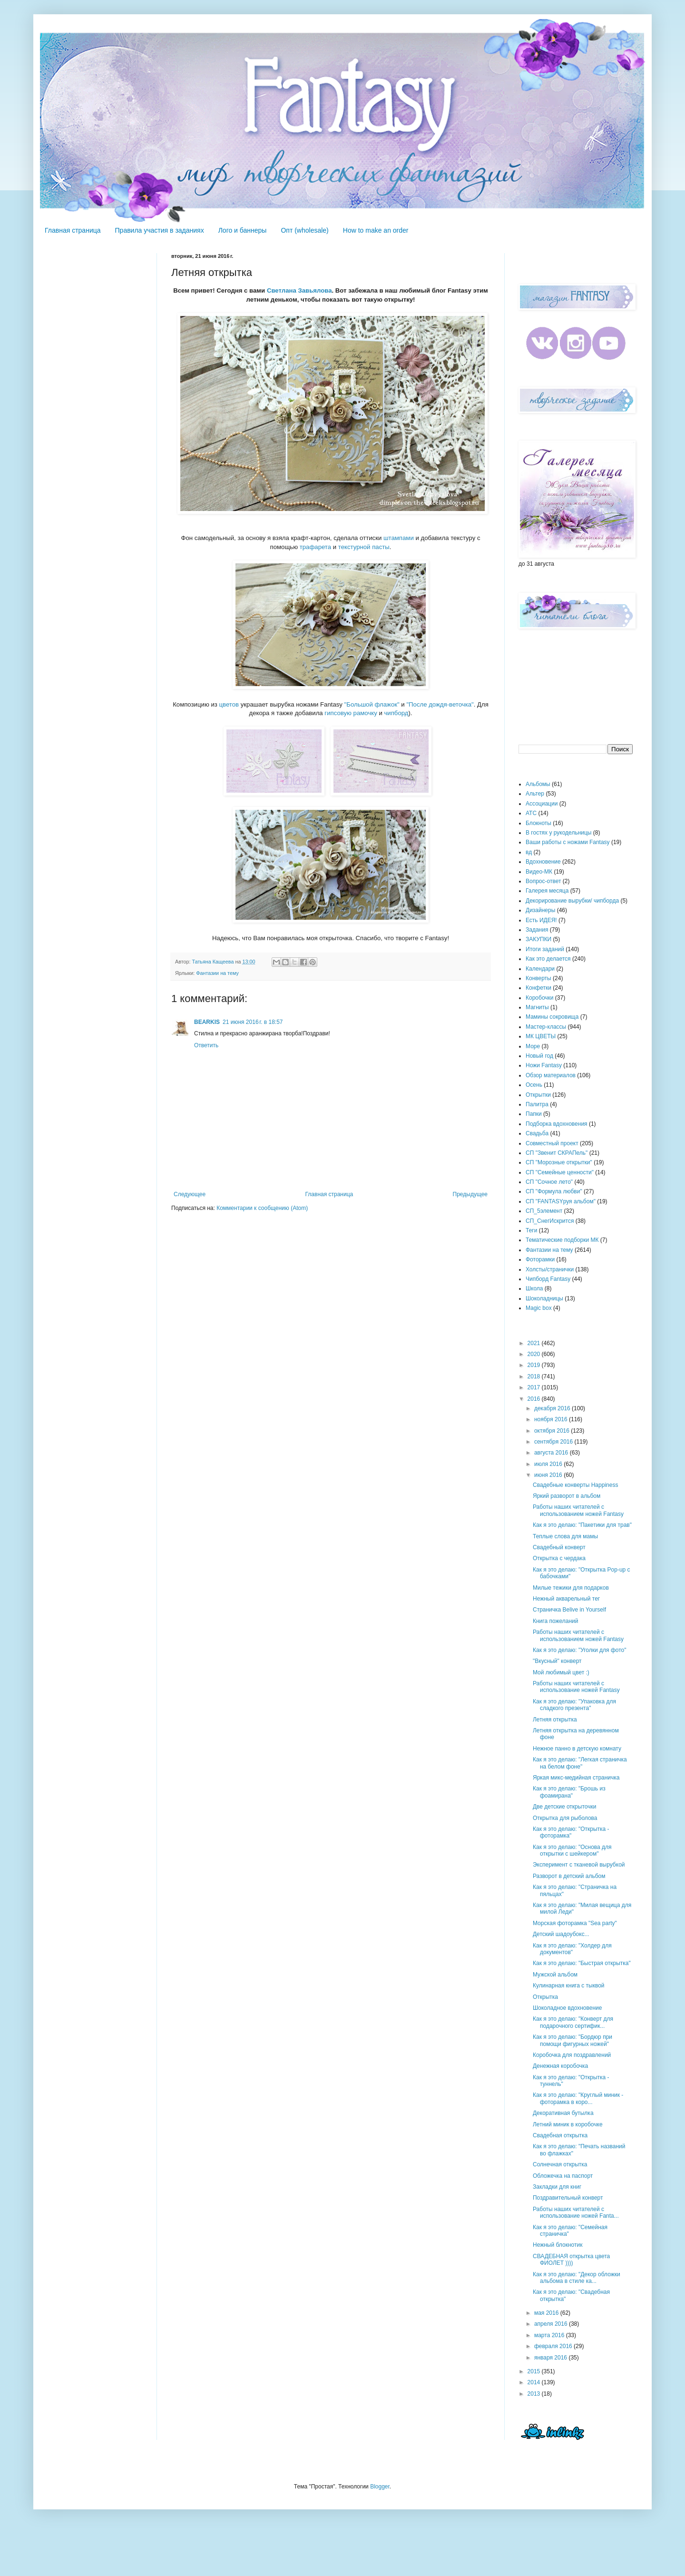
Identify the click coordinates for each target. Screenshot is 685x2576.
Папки (534, 1114)
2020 (535, 1354)
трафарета (315, 547)
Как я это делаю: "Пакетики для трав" (582, 1525)
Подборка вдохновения (556, 1124)
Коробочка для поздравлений (572, 2055)
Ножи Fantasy (544, 1065)
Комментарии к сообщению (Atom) (262, 1208)
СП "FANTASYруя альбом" (561, 1201)
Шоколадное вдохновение (567, 2008)
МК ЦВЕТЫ (541, 1036)
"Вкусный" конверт (557, 1661)
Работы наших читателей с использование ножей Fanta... (576, 2212)
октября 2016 (552, 1430)
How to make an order (376, 230)
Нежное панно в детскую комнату (577, 1748)
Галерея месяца (547, 890)
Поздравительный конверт (568, 2197)
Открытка (545, 1997)
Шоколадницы (544, 1298)
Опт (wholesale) (304, 230)
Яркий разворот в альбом (566, 1496)
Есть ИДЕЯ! (541, 920)
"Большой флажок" (372, 704)
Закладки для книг (557, 2186)
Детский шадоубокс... (561, 1934)
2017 (535, 1387)
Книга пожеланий (555, 1621)
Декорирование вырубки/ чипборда (572, 900)
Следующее (190, 1194)
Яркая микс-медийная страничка (576, 1777)
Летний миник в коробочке (568, 2124)
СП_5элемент (544, 1211)
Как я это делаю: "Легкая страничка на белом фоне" (580, 1763)
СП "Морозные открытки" (559, 1162)
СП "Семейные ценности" (560, 1172)
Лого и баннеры (242, 230)
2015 (535, 2371)
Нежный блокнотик (557, 2245)
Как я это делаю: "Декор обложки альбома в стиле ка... (576, 2277)
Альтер (535, 793)
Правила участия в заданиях (159, 230)
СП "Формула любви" (554, 1191)
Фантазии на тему (217, 973)
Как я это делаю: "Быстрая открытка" (582, 1963)
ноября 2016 (551, 1419)
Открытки (538, 1094)
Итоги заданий (545, 949)
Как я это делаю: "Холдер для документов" (572, 1949)
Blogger (380, 2486)
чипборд (396, 713)
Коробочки (540, 997)
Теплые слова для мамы (565, 1536)
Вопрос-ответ (543, 881)
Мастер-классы (546, 1026)
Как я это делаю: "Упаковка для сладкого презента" (574, 1704)
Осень (534, 1085)
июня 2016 (549, 1475)
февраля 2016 (554, 2346)
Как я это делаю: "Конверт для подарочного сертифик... (573, 2022)
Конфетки (538, 987)
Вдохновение (543, 861)
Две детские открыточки (564, 1806)
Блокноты (538, 823)
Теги (531, 1230)
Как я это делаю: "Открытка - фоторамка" (571, 1832)
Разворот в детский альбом (569, 1876)
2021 (535, 1343)
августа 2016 (552, 1452)
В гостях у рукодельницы (558, 832)
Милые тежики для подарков (571, 1587)
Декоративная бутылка (563, 2113)
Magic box (539, 1308)
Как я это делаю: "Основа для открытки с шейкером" (572, 1850)
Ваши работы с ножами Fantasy (568, 842)
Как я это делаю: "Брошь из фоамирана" (569, 1792)
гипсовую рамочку (350, 713)
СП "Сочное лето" (549, 1182)
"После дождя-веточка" (439, 704)
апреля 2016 (551, 2323)
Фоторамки (540, 1259)
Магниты (537, 1007)
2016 (535, 1399)
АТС (531, 813)
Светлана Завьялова (299, 290)
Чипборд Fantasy (548, 1279)
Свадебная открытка (560, 2135)
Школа (534, 1288)
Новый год (539, 1055)
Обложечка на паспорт (563, 2176)
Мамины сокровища (552, 1016)
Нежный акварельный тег (566, 1598)
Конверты (538, 978)
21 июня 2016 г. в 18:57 (253, 1022)
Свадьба (537, 1133)
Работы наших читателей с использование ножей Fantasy (576, 1686)
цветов (229, 704)
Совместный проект (552, 1143)
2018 (535, 1376)
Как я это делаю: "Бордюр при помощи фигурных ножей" (572, 2040)
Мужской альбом (555, 1974)
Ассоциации (542, 803)
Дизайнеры (540, 910)
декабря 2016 (553, 1408)
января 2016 (551, 2357)
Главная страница (73, 230)
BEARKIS (207, 1022)
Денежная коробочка (560, 2066)
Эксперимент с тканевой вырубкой (579, 1864)
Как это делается (548, 958)
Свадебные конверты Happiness (575, 1485)
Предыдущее (470, 1194)
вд (529, 852)
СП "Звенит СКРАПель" (556, 1153)
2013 (535, 2393)
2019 (535, 1365)
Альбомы (538, 784)
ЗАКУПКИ (538, 939)
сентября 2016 (554, 1441)
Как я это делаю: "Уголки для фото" (579, 1650)
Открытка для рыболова (565, 1818)
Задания (537, 929)
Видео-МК (539, 871)
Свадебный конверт (559, 1547)
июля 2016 (549, 1464)
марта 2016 (550, 2335)
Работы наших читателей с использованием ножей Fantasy (578, 1510)
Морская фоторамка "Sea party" (575, 1923)
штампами (398, 537)
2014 (535, 2382)
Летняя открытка (555, 1719)
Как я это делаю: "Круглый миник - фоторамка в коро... (578, 2098)
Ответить (206, 1045)
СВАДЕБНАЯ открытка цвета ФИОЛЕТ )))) (571, 2259)
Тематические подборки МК (562, 1240)
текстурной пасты (364, 547)
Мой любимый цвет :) (561, 1672)
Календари (540, 968)
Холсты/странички (550, 1269)
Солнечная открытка (560, 2164)
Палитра (537, 1104)
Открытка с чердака (559, 1558)
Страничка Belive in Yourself (569, 1609)
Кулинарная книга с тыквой (569, 1985)
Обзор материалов (551, 1075)
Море (533, 1046)
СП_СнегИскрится (550, 1221)
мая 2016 (547, 2313)
